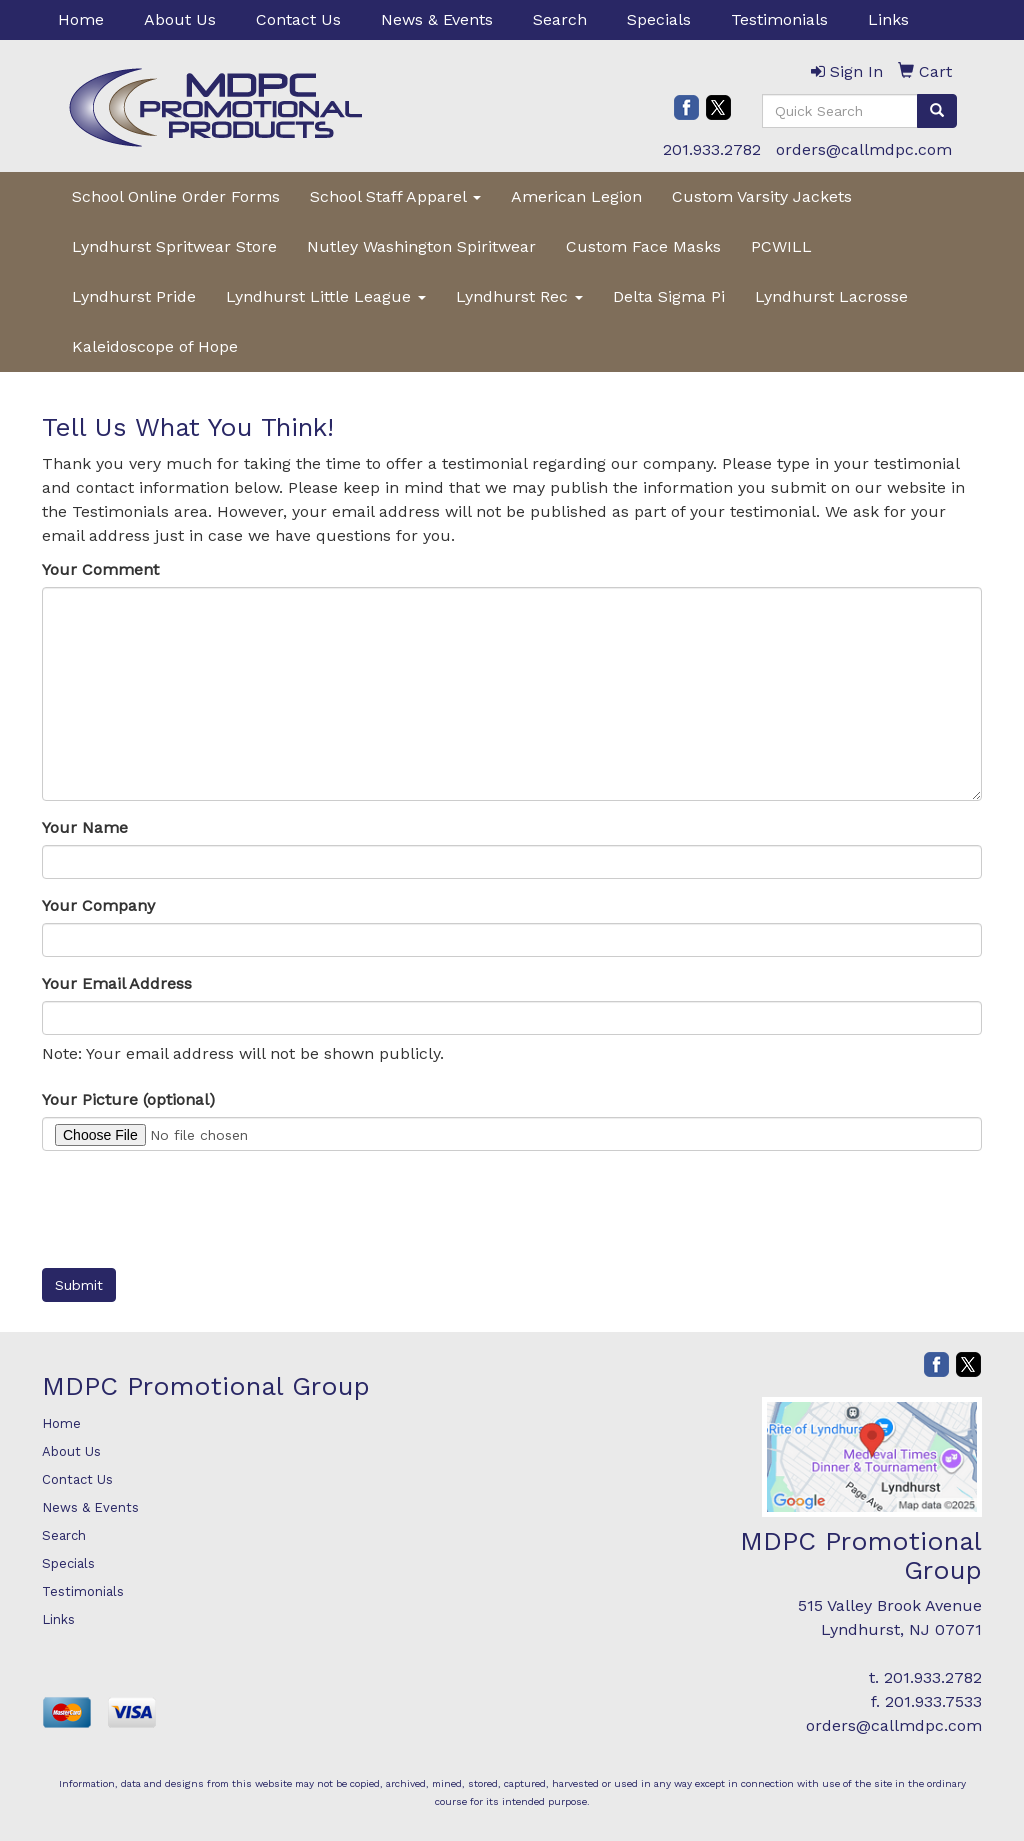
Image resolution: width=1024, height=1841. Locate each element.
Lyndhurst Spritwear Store (174, 246)
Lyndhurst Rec (519, 296)
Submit (79, 1285)
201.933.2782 (712, 149)
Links (888, 19)
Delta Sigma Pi (669, 296)
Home (81, 19)
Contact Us (298, 19)
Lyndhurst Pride (134, 296)
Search (560, 19)
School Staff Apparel (395, 196)
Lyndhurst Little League (326, 296)
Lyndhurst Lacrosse (831, 296)
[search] (937, 111)
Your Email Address (117, 983)
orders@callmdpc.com (864, 149)
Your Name (85, 827)
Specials (659, 19)
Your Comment (100, 569)
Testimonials (779, 19)
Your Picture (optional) (128, 1099)
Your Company (98, 905)
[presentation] (194, 1205)
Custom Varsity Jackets (762, 196)
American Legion (576, 196)
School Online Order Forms (176, 196)
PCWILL (781, 246)
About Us (180, 19)
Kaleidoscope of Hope (155, 346)
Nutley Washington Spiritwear (421, 246)
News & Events (437, 19)
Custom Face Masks (643, 246)
